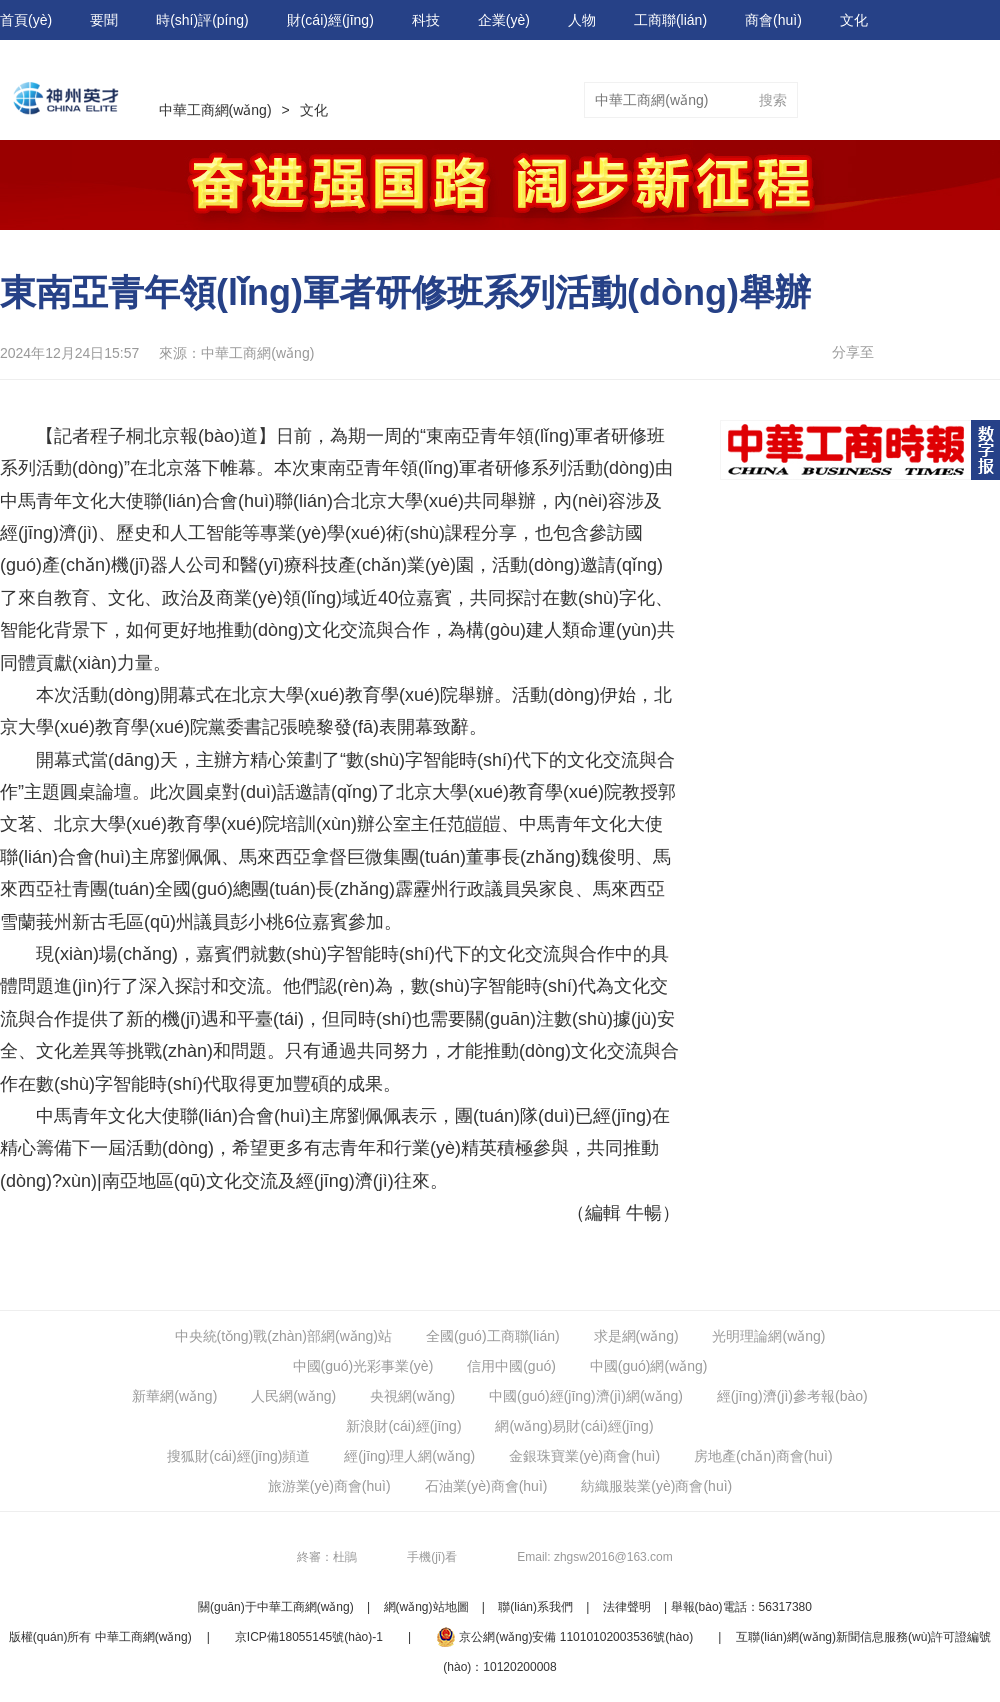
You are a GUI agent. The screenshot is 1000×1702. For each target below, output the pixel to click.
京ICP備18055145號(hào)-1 (309, 1637)
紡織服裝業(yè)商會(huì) (656, 1486)
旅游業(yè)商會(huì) (329, 1486)
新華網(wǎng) (174, 1396)
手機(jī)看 (432, 1557)
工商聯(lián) (670, 20)
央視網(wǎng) (412, 1396)
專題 (854, 100)
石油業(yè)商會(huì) (486, 1486)
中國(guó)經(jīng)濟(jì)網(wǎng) (586, 1396)
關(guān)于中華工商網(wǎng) (276, 1607)
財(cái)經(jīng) (330, 20)
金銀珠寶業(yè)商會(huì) (584, 1456)
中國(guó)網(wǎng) (649, 1366)
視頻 (920, 100)
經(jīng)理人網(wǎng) (409, 1456)
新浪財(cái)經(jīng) (403, 1426)
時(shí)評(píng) (202, 20)
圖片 (986, 100)
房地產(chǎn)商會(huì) (763, 1456)
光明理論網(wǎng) (768, 1336)
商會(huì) (773, 20)
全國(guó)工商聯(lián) (493, 1336)
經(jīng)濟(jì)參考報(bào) (792, 1396)
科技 (426, 20)
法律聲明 (627, 1607)
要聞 (104, 20)
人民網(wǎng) (293, 1396)
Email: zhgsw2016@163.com (595, 1557)
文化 (854, 20)
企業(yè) (504, 20)
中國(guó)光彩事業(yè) (363, 1366)
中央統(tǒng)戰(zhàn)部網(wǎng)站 (283, 1336)
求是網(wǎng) (636, 1336)
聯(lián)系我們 (535, 1607)
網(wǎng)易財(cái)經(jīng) (574, 1426)
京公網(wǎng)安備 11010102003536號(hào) (564, 1637)
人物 (582, 20)
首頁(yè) (26, 20)
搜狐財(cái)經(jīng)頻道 (238, 1456)
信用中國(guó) (511, 1366)
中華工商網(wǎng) (215, 110)
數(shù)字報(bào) (53, 60)
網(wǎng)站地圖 (426, 1607)
